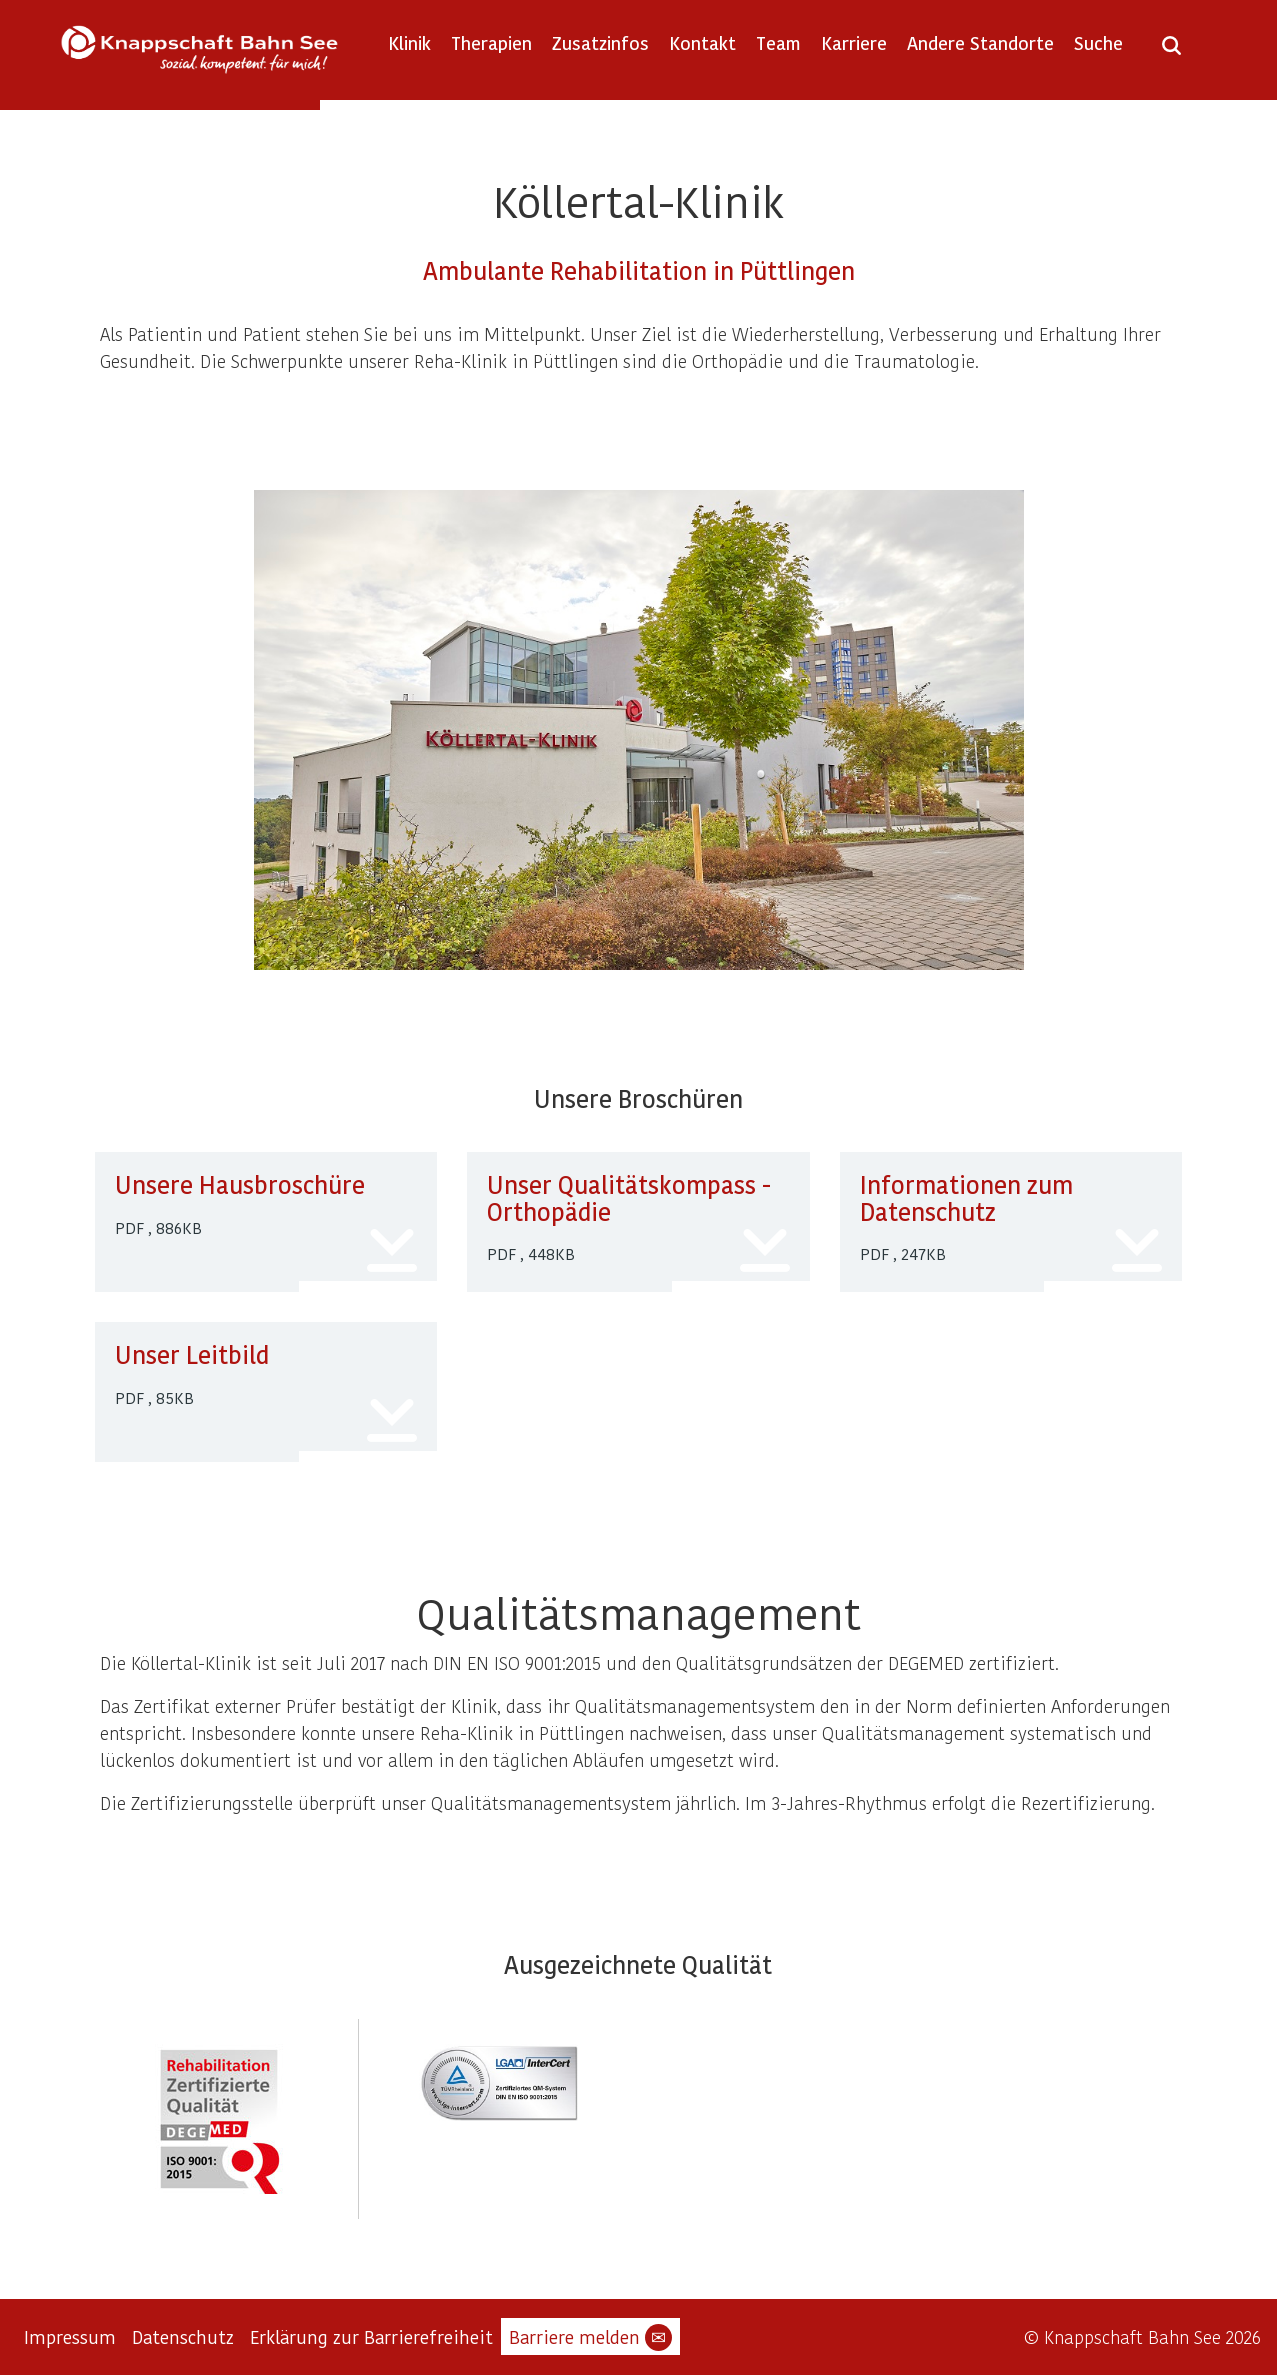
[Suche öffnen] (1171, 52)
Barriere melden (590, 2337)
